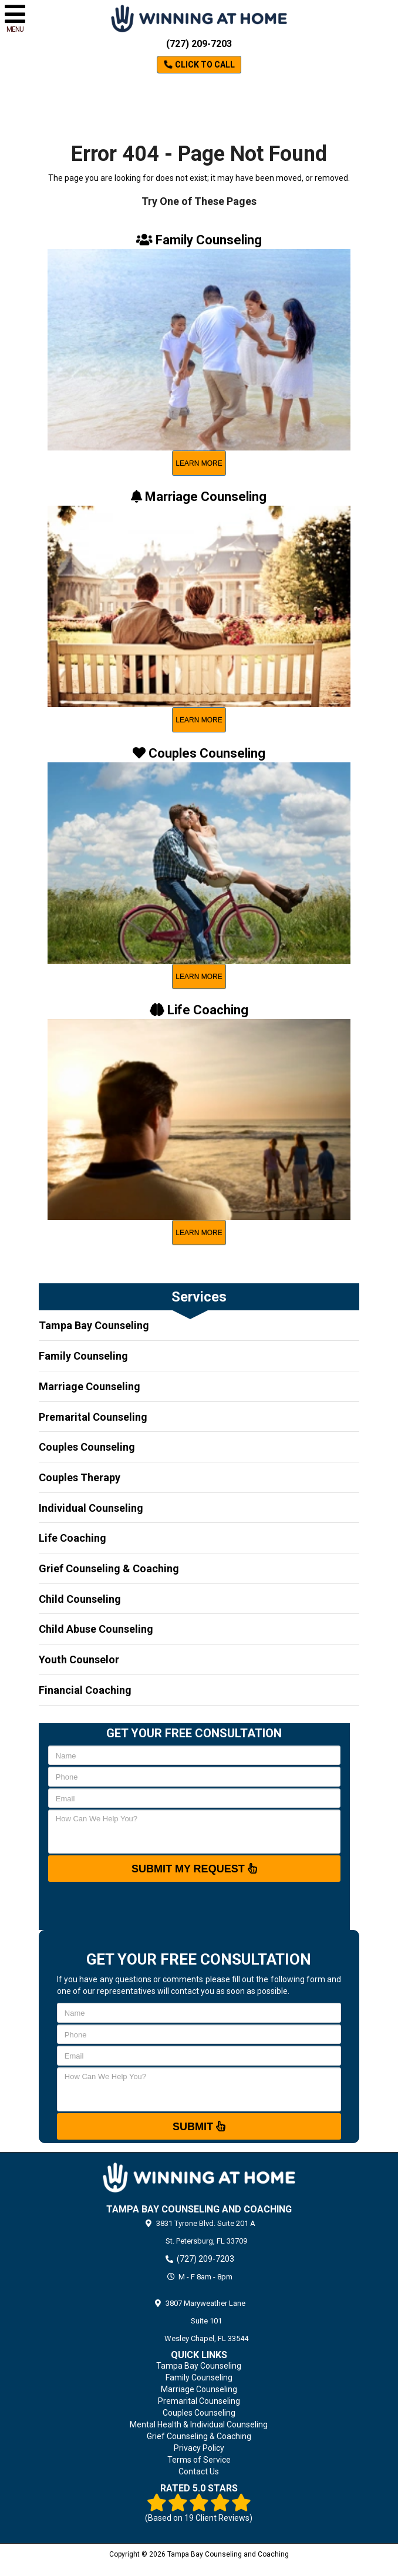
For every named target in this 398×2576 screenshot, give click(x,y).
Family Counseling (83, 1356)
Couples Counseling (87, 1447)
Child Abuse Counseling (96, 1629)
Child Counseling (80, 1599)
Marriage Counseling (89, 1386)
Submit (199, 2126)
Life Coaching (72, 1538)
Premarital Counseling (93, 1417)
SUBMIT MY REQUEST (194, 1868)
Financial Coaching (85, 1690)
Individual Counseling (91, 1508)
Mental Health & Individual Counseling (199, 2424)
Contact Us (198, 2471)
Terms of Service (199, 2459)
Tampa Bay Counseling (94, 1325)
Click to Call (199, 64)
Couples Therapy (79, 1477)
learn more (199, 463)
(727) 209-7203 (199, 43)
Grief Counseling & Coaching (109, 1568)
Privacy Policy (199, 2448)
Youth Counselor (79, 1659)
